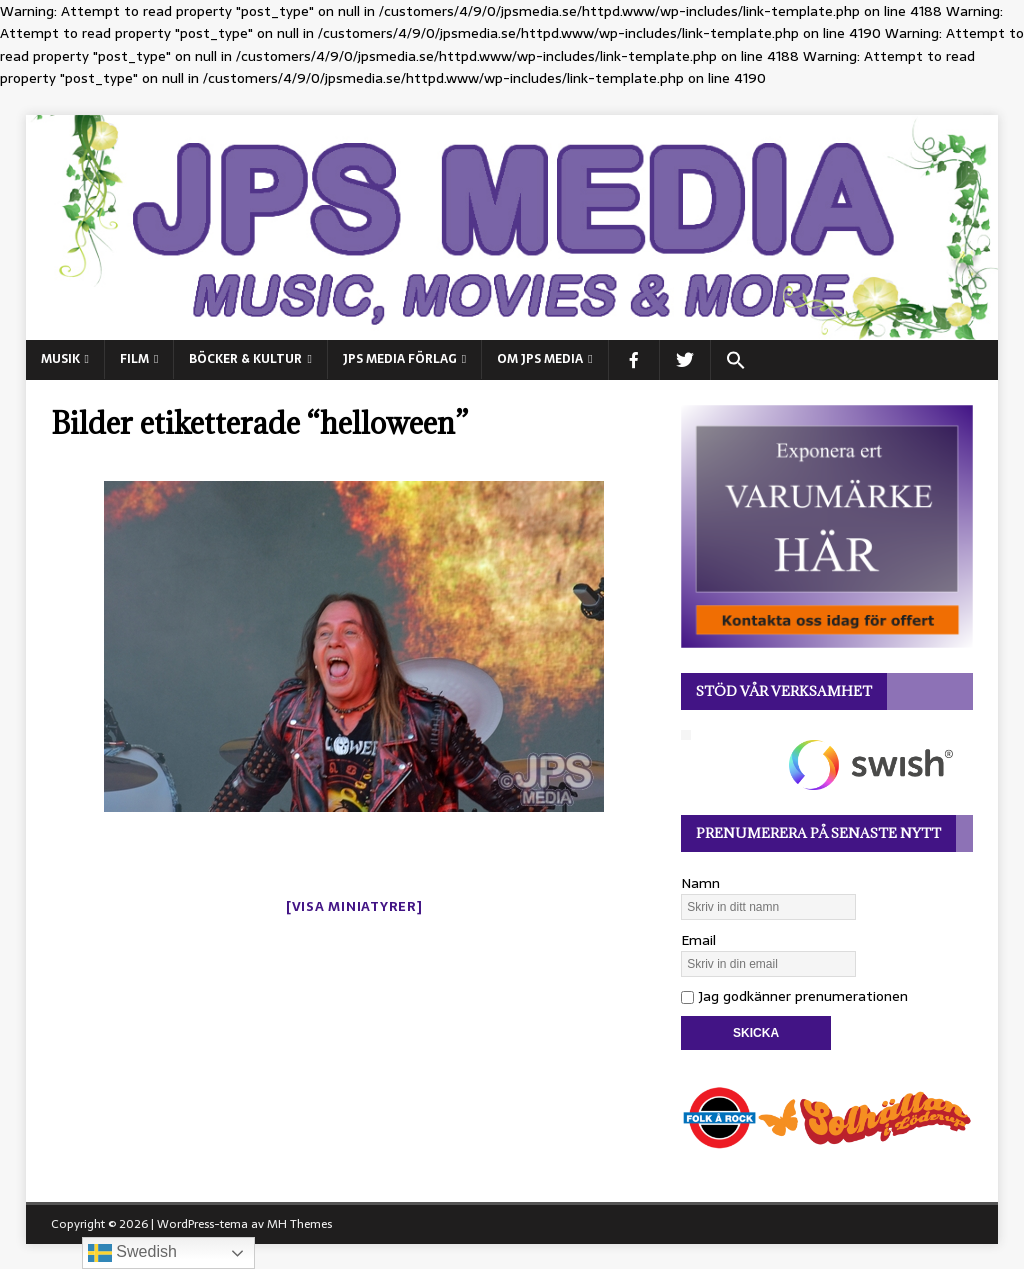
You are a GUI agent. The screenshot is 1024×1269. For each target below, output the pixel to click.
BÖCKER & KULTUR (245, 359)
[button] (735, 360)
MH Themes (299, 1224)
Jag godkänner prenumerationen (794, 996)
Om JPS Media (540, 359)
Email (698, 940)
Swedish (132, 1253)
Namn (700, 883)
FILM (134, 359)
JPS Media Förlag (400, 359)
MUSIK (60, 359)
